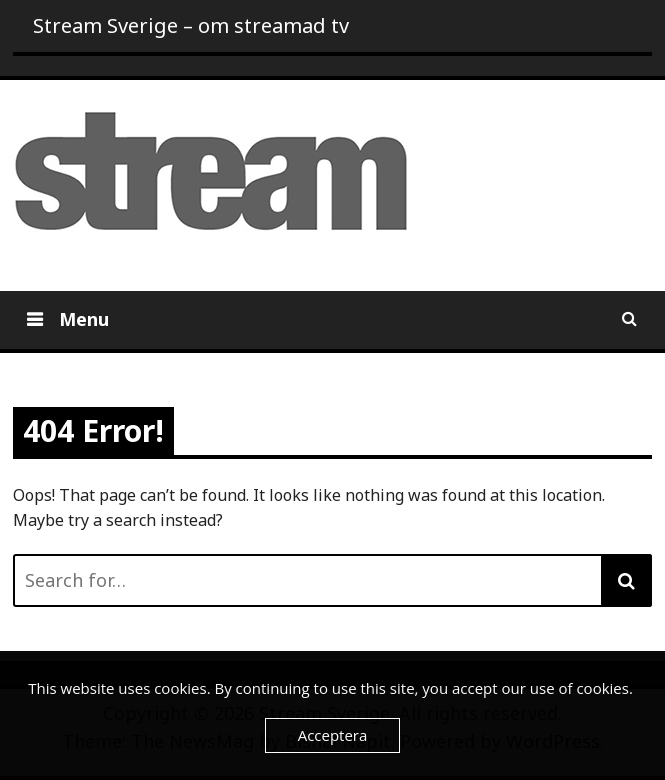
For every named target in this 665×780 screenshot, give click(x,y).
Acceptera (333, 735)
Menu (81, 319)
